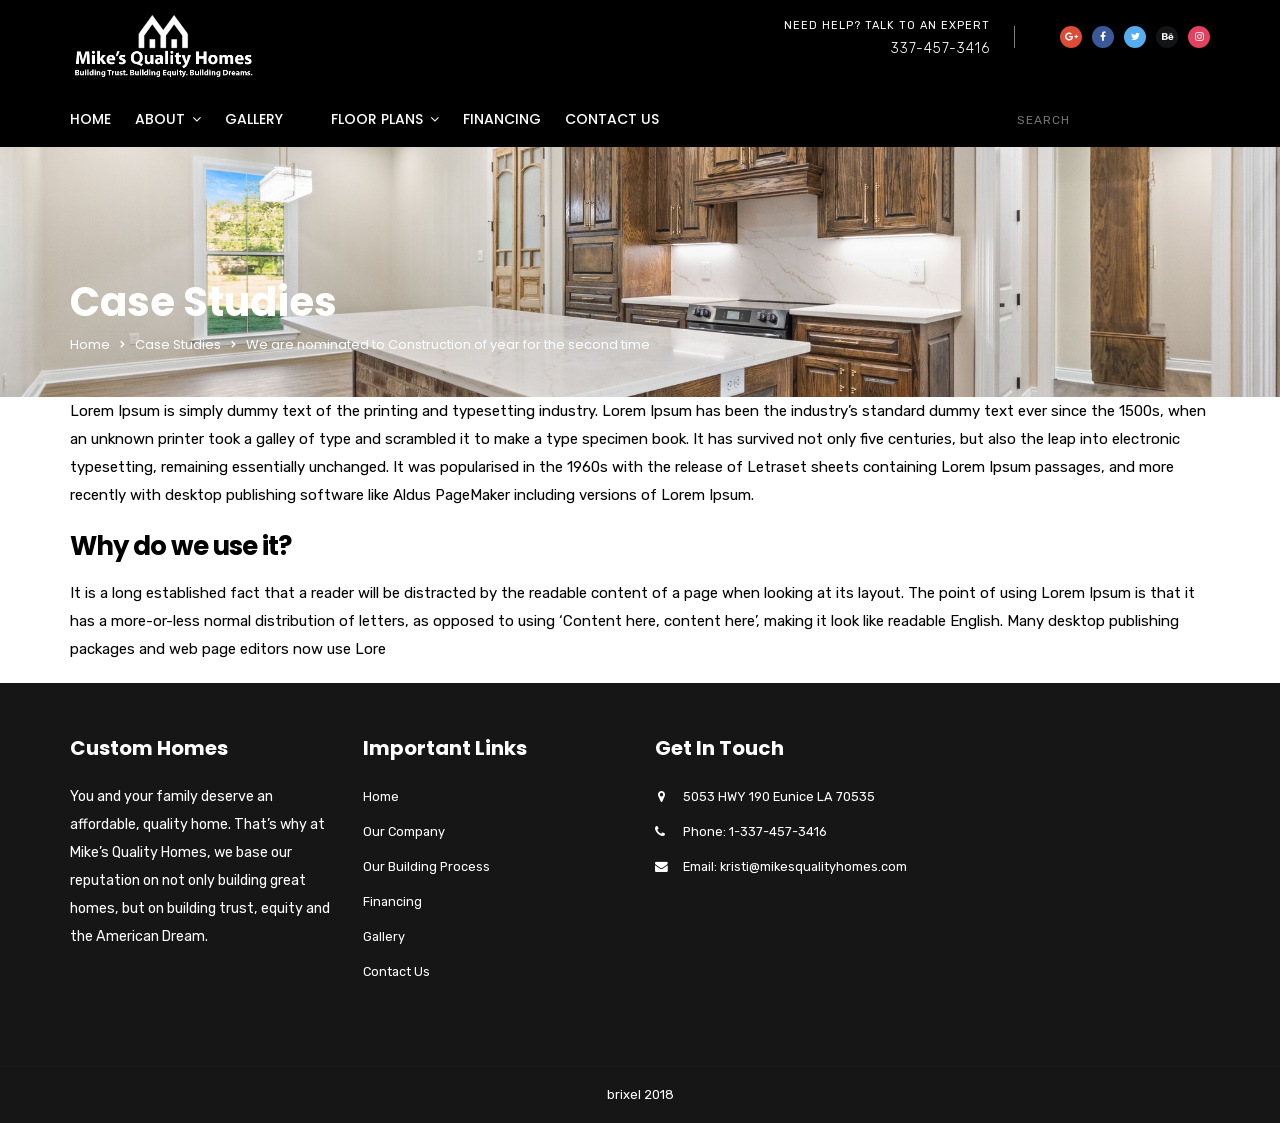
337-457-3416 (940, 48)
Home (90, 119)
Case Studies (178, 344)
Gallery (254, 119)
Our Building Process (426, 866)
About (160, 119)
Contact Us (612, 119)
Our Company (404, 831)
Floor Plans (377, 119)
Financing (502, 119)
